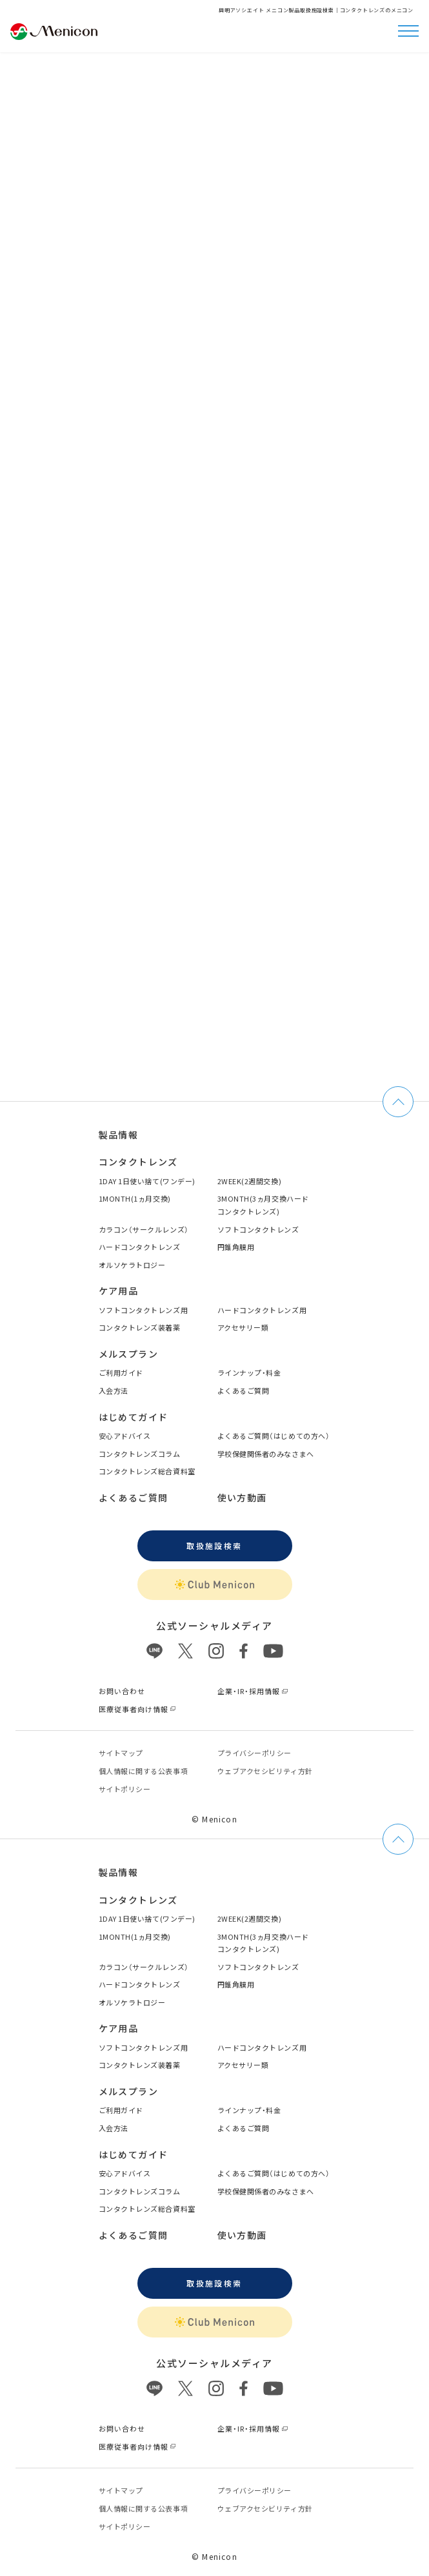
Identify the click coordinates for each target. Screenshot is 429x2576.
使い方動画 (242, 1497)
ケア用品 (119, 1290)
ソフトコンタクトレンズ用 (143, 1310)
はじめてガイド (133, 1416)
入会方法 (113, 1390)
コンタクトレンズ (138, 1161)
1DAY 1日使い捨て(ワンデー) (147, 1181)
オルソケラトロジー (132, 1265)
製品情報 (119, 1134)
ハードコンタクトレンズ (140, 1247)
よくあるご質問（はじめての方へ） (273, 1435)
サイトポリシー (125, 1789)
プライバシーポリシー (254, 1753)
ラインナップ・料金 (249, 1372)
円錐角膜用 (236, 1247)
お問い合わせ (122, 1691)
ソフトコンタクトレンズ (258, 1229)
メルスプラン (128, 1353)
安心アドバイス (125, 1435)
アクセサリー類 (243, 1327)
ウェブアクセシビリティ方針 (265, 1771)
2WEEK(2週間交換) (249, 1181)
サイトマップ (121, 1753)
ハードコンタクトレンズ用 (262, 1310)
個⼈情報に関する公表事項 (143, 1771)
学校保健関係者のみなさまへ (265, 1454)
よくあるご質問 (243, 1390)
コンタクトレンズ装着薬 (140, 1327)
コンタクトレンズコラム (140, 1454)
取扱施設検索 (214, 1545)
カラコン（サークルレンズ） (144, 1229)
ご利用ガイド (121, 1372)
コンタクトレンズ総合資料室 (147, 1471)
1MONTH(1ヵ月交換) (135, 1198)
